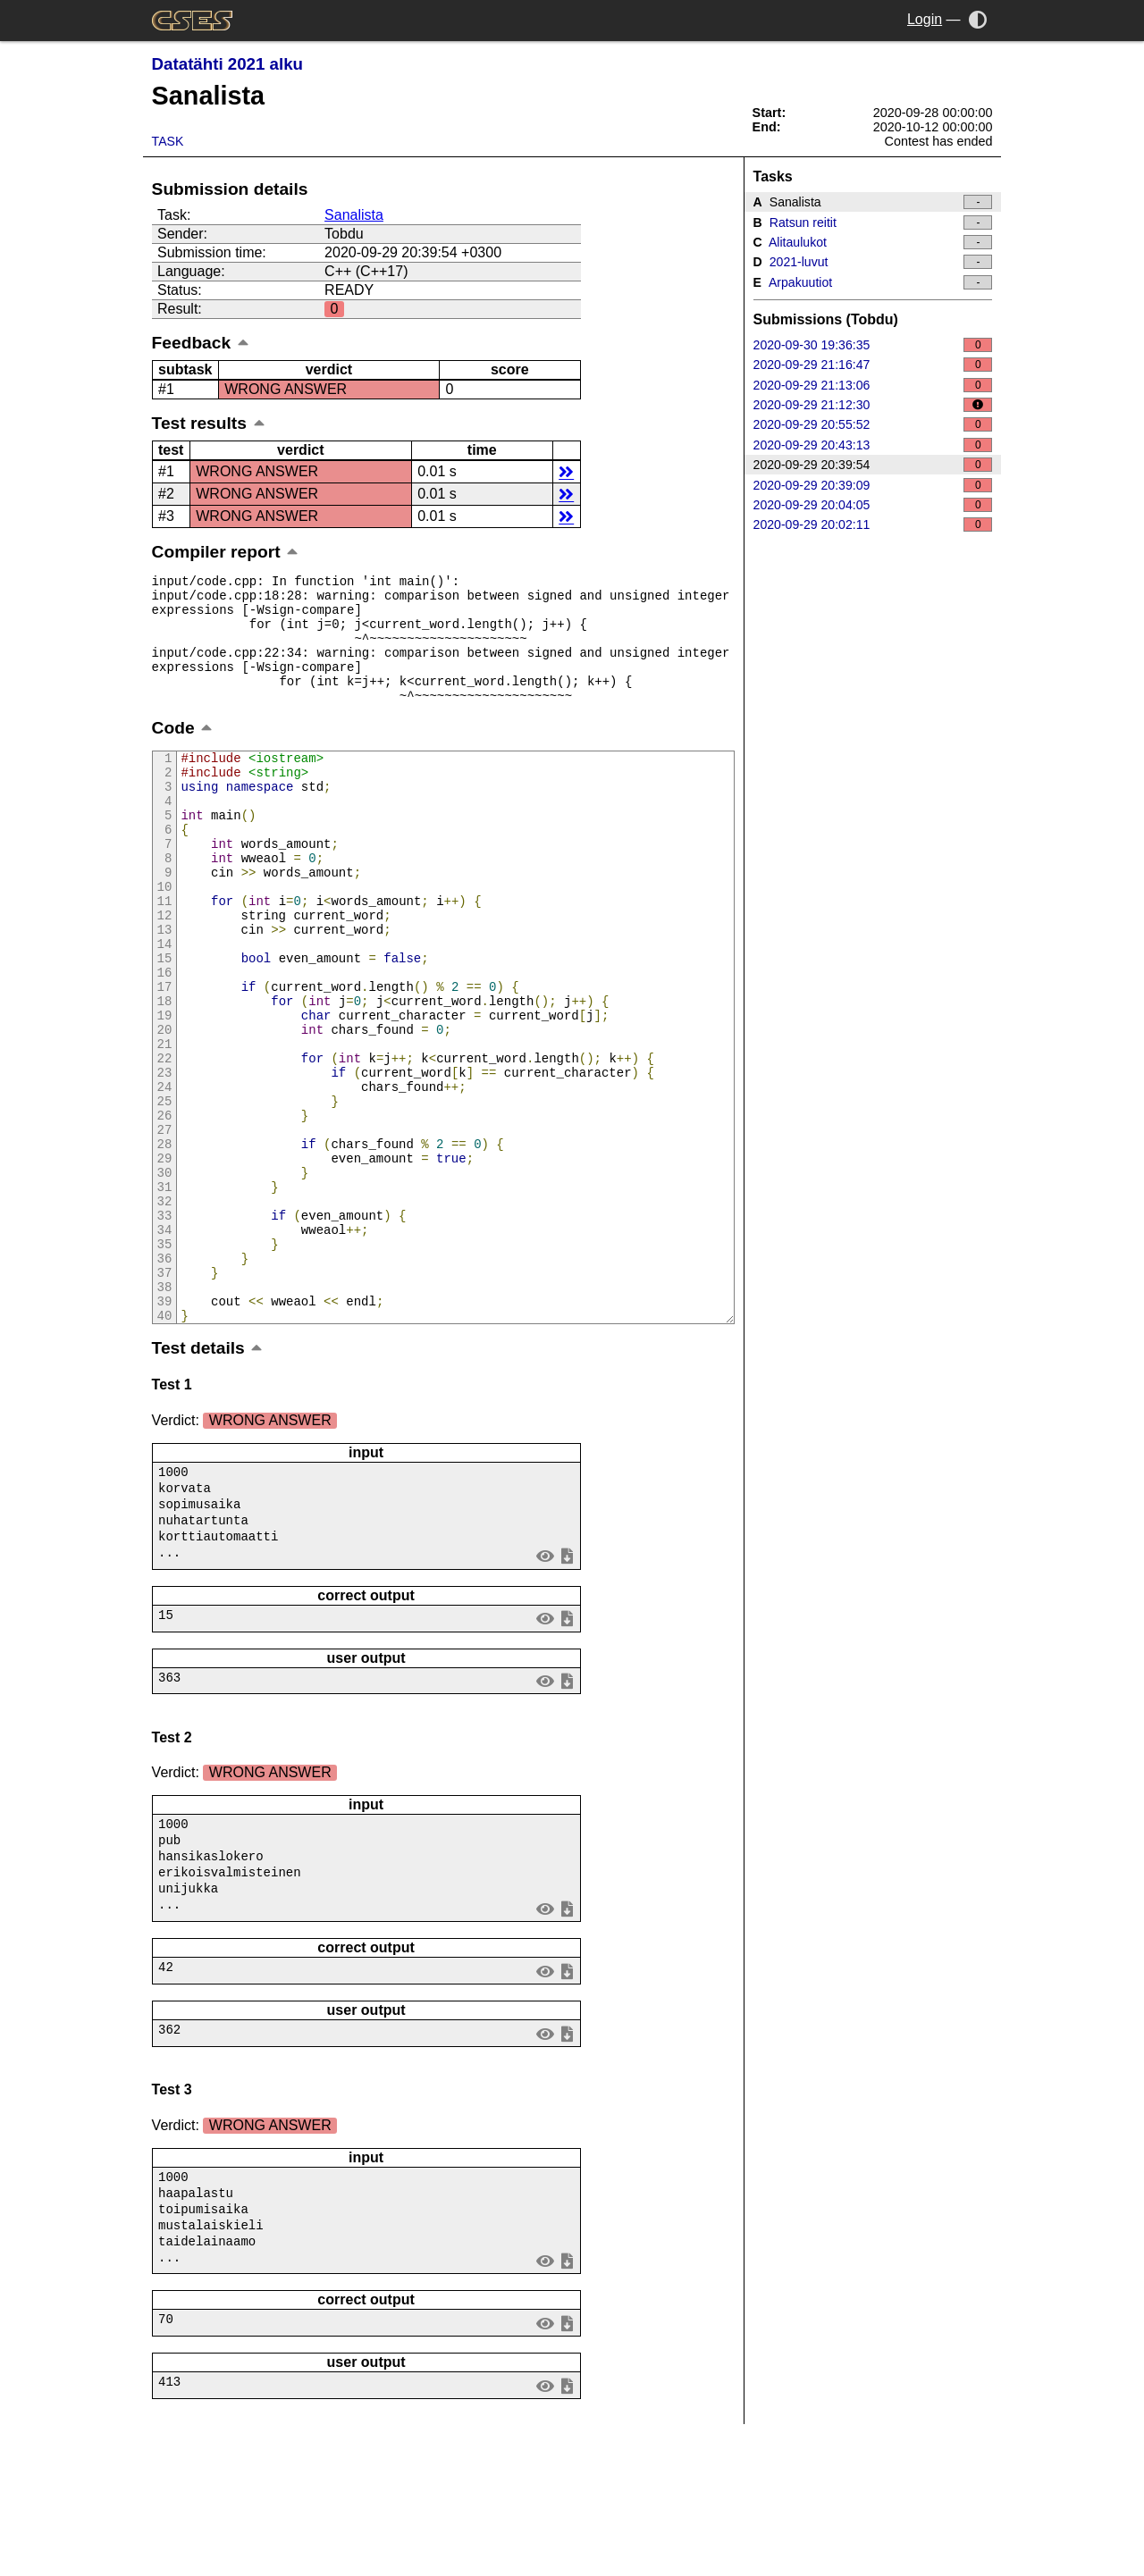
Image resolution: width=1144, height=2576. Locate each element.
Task (168, 141)
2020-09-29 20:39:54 (873, 464)
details (566, 471)
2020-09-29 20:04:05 (873, 505)
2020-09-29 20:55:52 (873, 424)
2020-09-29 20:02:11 (873, 524)
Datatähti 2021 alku (227, 64)
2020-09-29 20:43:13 (873, 445)
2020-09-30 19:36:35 (873, 345)
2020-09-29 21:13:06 (873, 385)
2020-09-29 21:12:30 (873, 405)
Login (924, 19)
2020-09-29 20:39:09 (873, 485)
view (544, 1692)
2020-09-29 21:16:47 (873, 364)
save (566, 1692)
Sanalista (353, 214)
